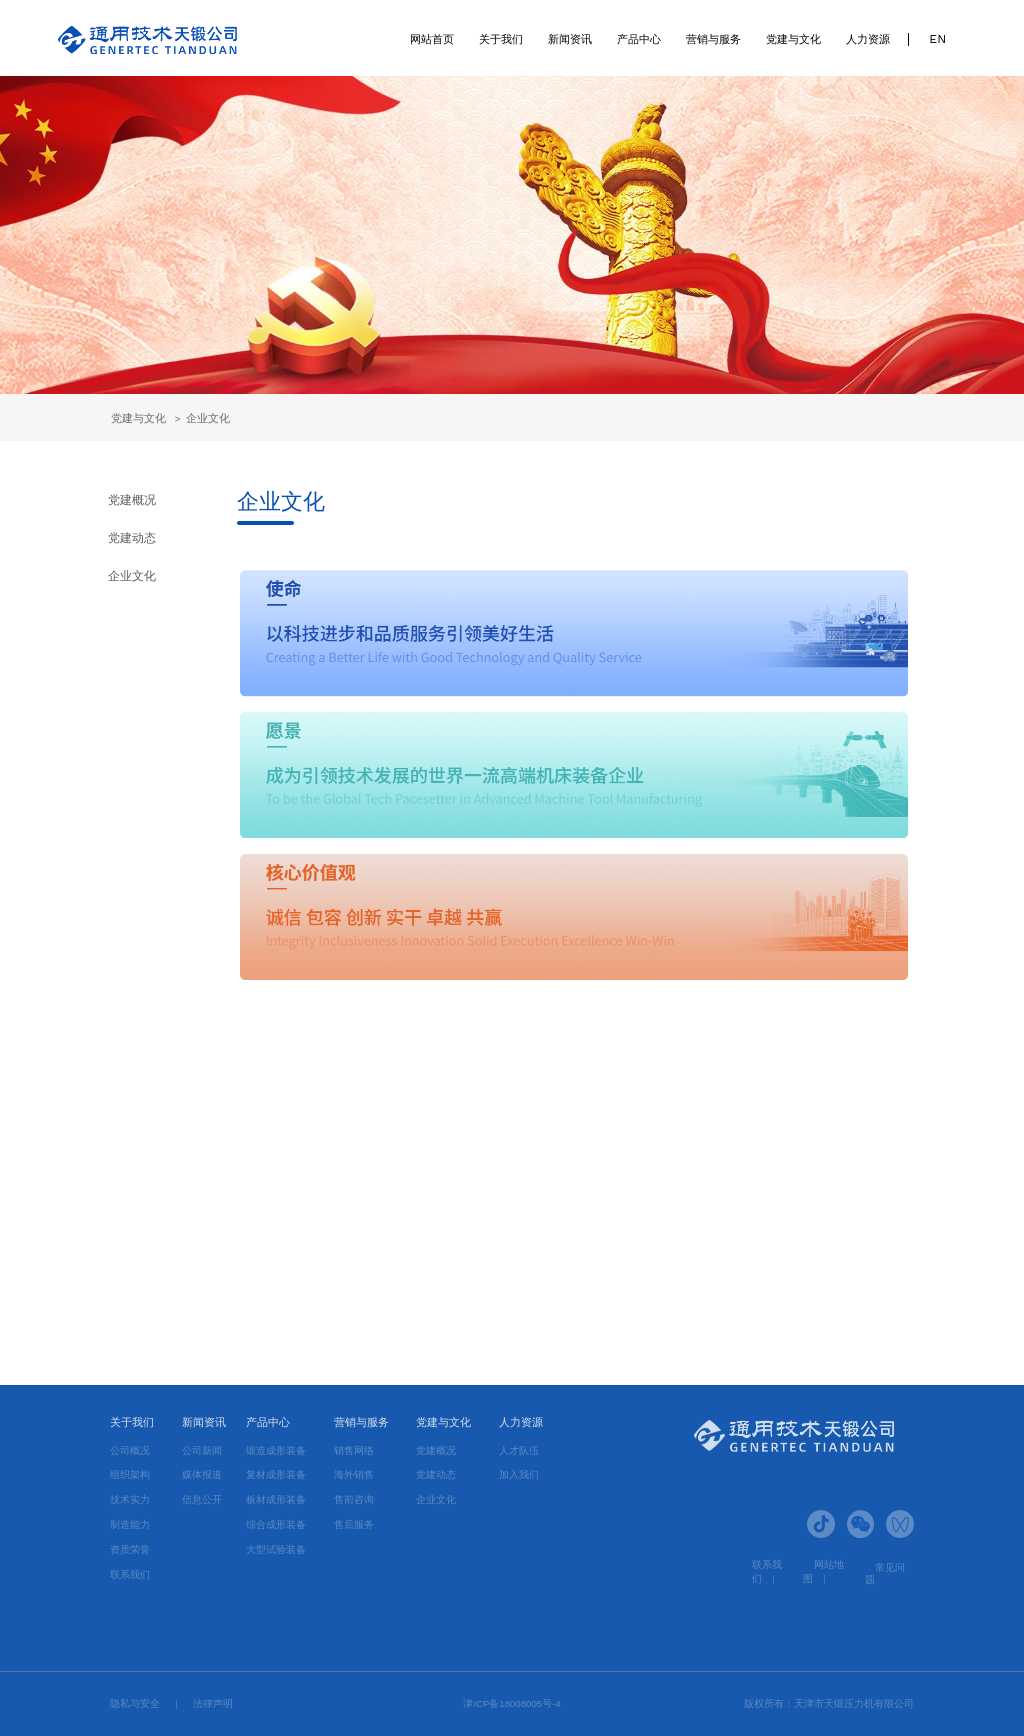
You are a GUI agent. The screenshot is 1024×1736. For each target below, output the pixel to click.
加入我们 (519, 1474)
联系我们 (130, 1574)
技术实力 (130, 1499)
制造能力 (130, 1524)
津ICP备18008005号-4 (511, 1703)
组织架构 (130, 1474)
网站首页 (432, 39)
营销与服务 (713, 39)
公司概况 (130, 1450)
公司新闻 (202, 1450)
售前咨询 (354, 1499)
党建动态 (132, 537)
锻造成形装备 (276, 1450)
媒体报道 (202, 1474)
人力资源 (868, 39)
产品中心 (639, 39)
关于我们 (501, 39)
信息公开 (202, 1499)
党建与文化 (793, 39)
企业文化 (208, 418)
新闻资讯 (570, 39)
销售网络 (354, 1450)
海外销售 (354, 1474)
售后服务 (354, 1524)
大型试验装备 (276, 1549)
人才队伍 (519, 1450)
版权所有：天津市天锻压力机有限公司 (829, 1703)
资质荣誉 (130, 1549)
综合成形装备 (276, 1524)
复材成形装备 (276, 1474)
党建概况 (132, 499)
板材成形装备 (276, 1499)
